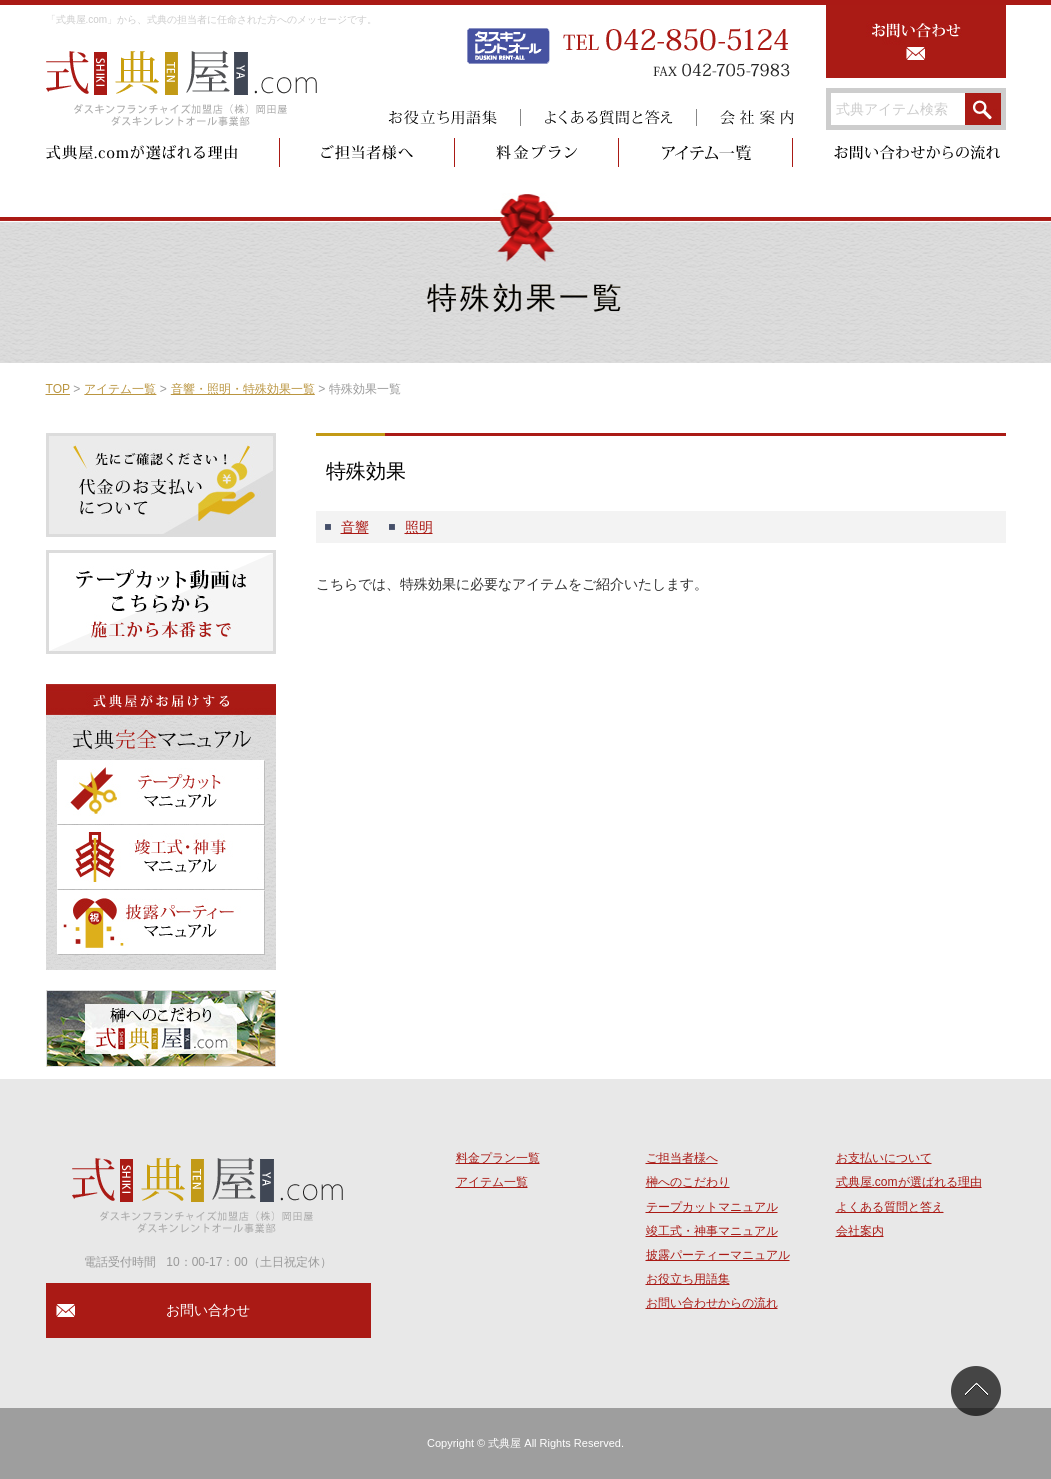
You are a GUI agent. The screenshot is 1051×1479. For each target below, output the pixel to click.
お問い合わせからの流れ (712, 1303)
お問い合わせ (208, 1310)
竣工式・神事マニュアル (712, 1231)
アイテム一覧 (120, 389)
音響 (355, 527)
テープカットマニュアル (712, 1207)
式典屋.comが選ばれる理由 (909, 1182)
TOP (58, 389)
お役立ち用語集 (688, 1279)
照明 (419, 527)
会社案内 (860, 1231)
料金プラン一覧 (498, 1158)
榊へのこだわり (688, 1182)
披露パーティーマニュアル (718, 1255)
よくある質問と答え (890, 1207)
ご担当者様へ (682, 1158)
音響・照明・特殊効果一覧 (243, 389)
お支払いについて (884, 1158)
